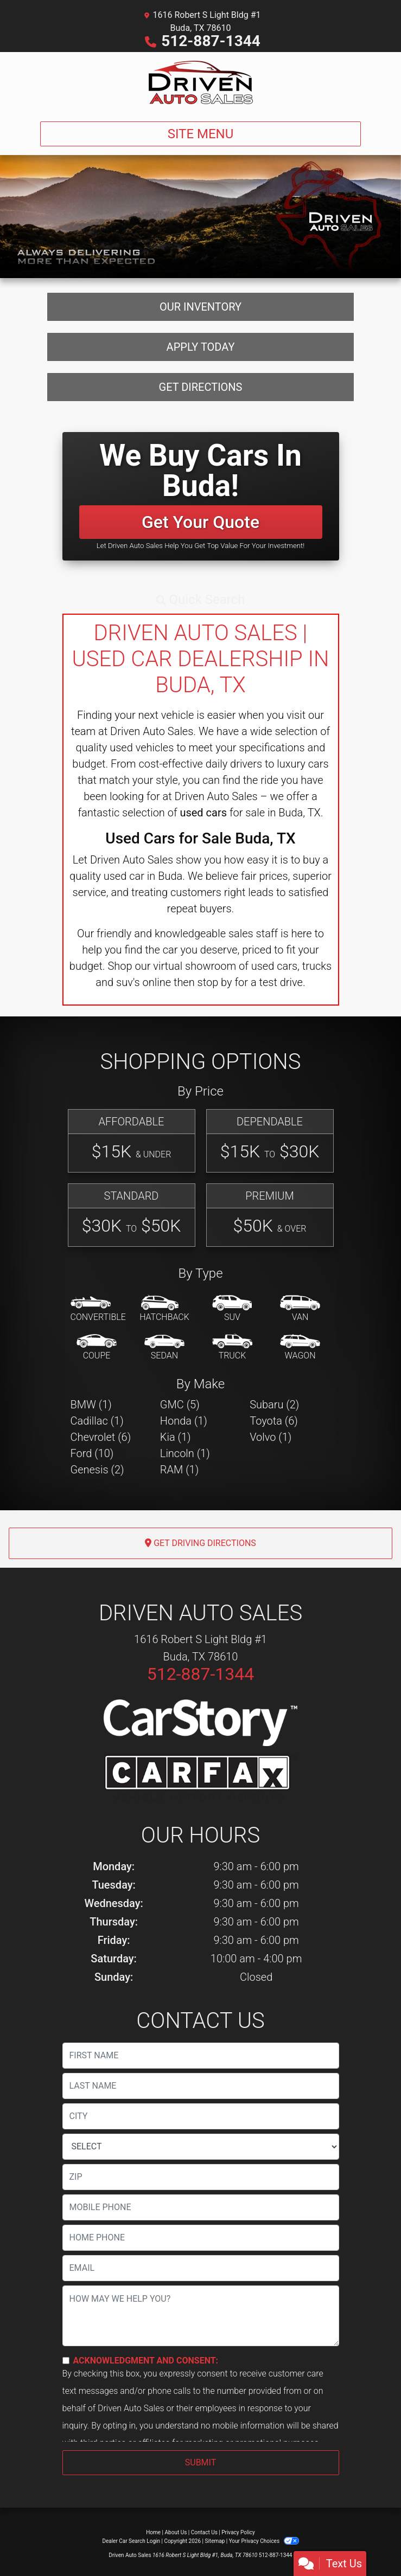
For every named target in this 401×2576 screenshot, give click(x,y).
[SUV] (232, 1309)
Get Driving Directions (200, 1543)
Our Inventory (200, 306)
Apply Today (201, 346)
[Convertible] (98, 1309)
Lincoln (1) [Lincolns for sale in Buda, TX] (185, 1453)
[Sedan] (164, 1347)
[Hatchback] (164, 1309)
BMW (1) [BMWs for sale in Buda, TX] (91, 1404)
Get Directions (201, 387)
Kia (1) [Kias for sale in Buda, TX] (175, 1437)
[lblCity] (200, 2116)
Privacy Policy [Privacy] (238, 2532)
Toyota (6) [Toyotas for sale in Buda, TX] (274, 1420)
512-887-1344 (210, 41)
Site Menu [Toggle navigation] (201, 133)
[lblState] (200, 2147)
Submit (200, 2462)
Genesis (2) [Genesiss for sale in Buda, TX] (97, 1469)
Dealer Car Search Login (131, 2541)
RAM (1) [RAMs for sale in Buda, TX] (179, 1469)
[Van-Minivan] (300, 1309)
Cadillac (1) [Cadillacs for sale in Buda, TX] (97, 1420)
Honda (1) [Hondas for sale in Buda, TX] (183, 1420)
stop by (215, 982)
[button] (200, 599)
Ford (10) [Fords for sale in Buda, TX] (92, 1453)
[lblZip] (200, 2177)
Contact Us (204, 2532)
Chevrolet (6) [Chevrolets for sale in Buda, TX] (101, 1437)
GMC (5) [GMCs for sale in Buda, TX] (180, 1404)
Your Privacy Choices (264, 2541)
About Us (176, 2532)
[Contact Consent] (65, 2360)
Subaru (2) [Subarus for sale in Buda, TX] (274, 1404)
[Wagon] (300, 1347)
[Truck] (232, 1347)
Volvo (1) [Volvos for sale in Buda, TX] (270, 1437)
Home (153, 2532)
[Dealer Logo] (201, 82)
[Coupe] (97, 1347)
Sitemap (215, 2541)
